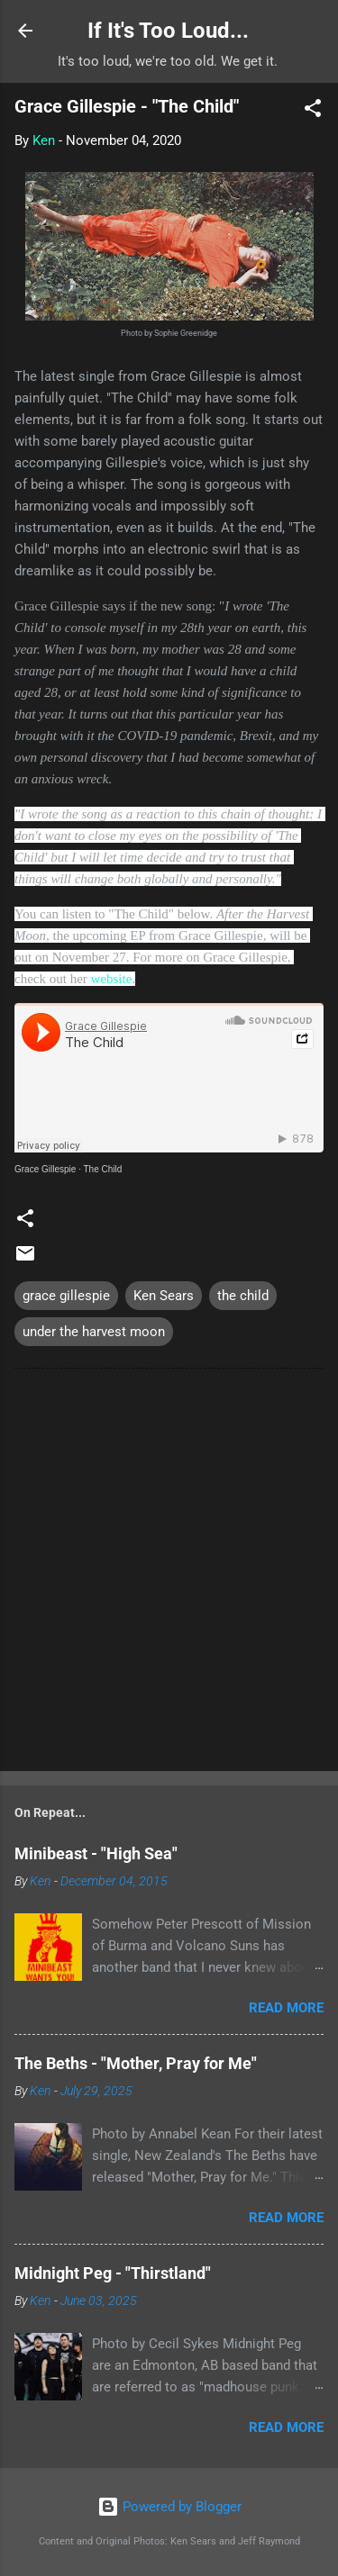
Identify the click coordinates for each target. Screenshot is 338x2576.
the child (243, 1296)
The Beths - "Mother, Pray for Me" (135, 2063)
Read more (286, 2008)
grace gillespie (66, 1296)
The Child (103, 1169)
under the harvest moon (94, 1332)
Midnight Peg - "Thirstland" (112, 2273)
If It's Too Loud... (168, 30)
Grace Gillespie (45, 1169)
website (111, 979)
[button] (313, 111)
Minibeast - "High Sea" (96, 1853)
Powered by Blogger (169, 2507)
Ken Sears (163, 1296)
